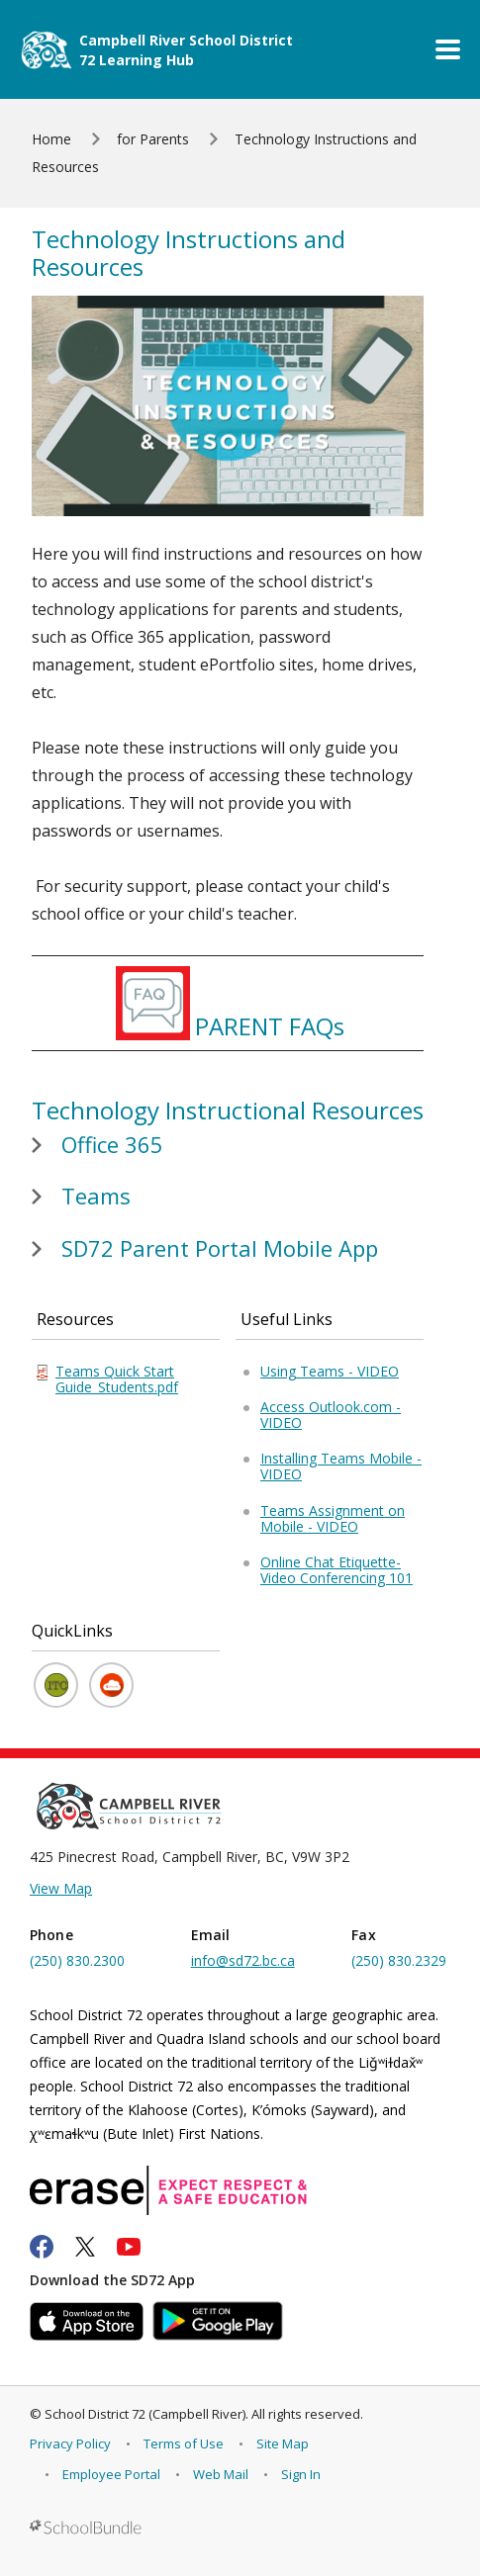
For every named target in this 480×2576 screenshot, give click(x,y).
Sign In (301, 2474)
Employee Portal (111, 2474)
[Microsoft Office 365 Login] (111, 1685)
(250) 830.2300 (77, 1960)
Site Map (282, 2443)
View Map (61, 1888)
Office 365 (112, 1144)
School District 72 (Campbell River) (145, 2414)
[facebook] (41, 2247)
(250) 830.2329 (398, 1960)
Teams (96, 1195)
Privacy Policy (70, 2443)
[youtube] (129, 2247)
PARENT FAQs (269, 1026)
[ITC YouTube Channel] (56, 1685)
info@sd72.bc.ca (243, 1960)
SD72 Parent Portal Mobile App (219, 1248)
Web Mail (220, 2474)
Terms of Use (184, 2443)
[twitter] (85, 2247)
